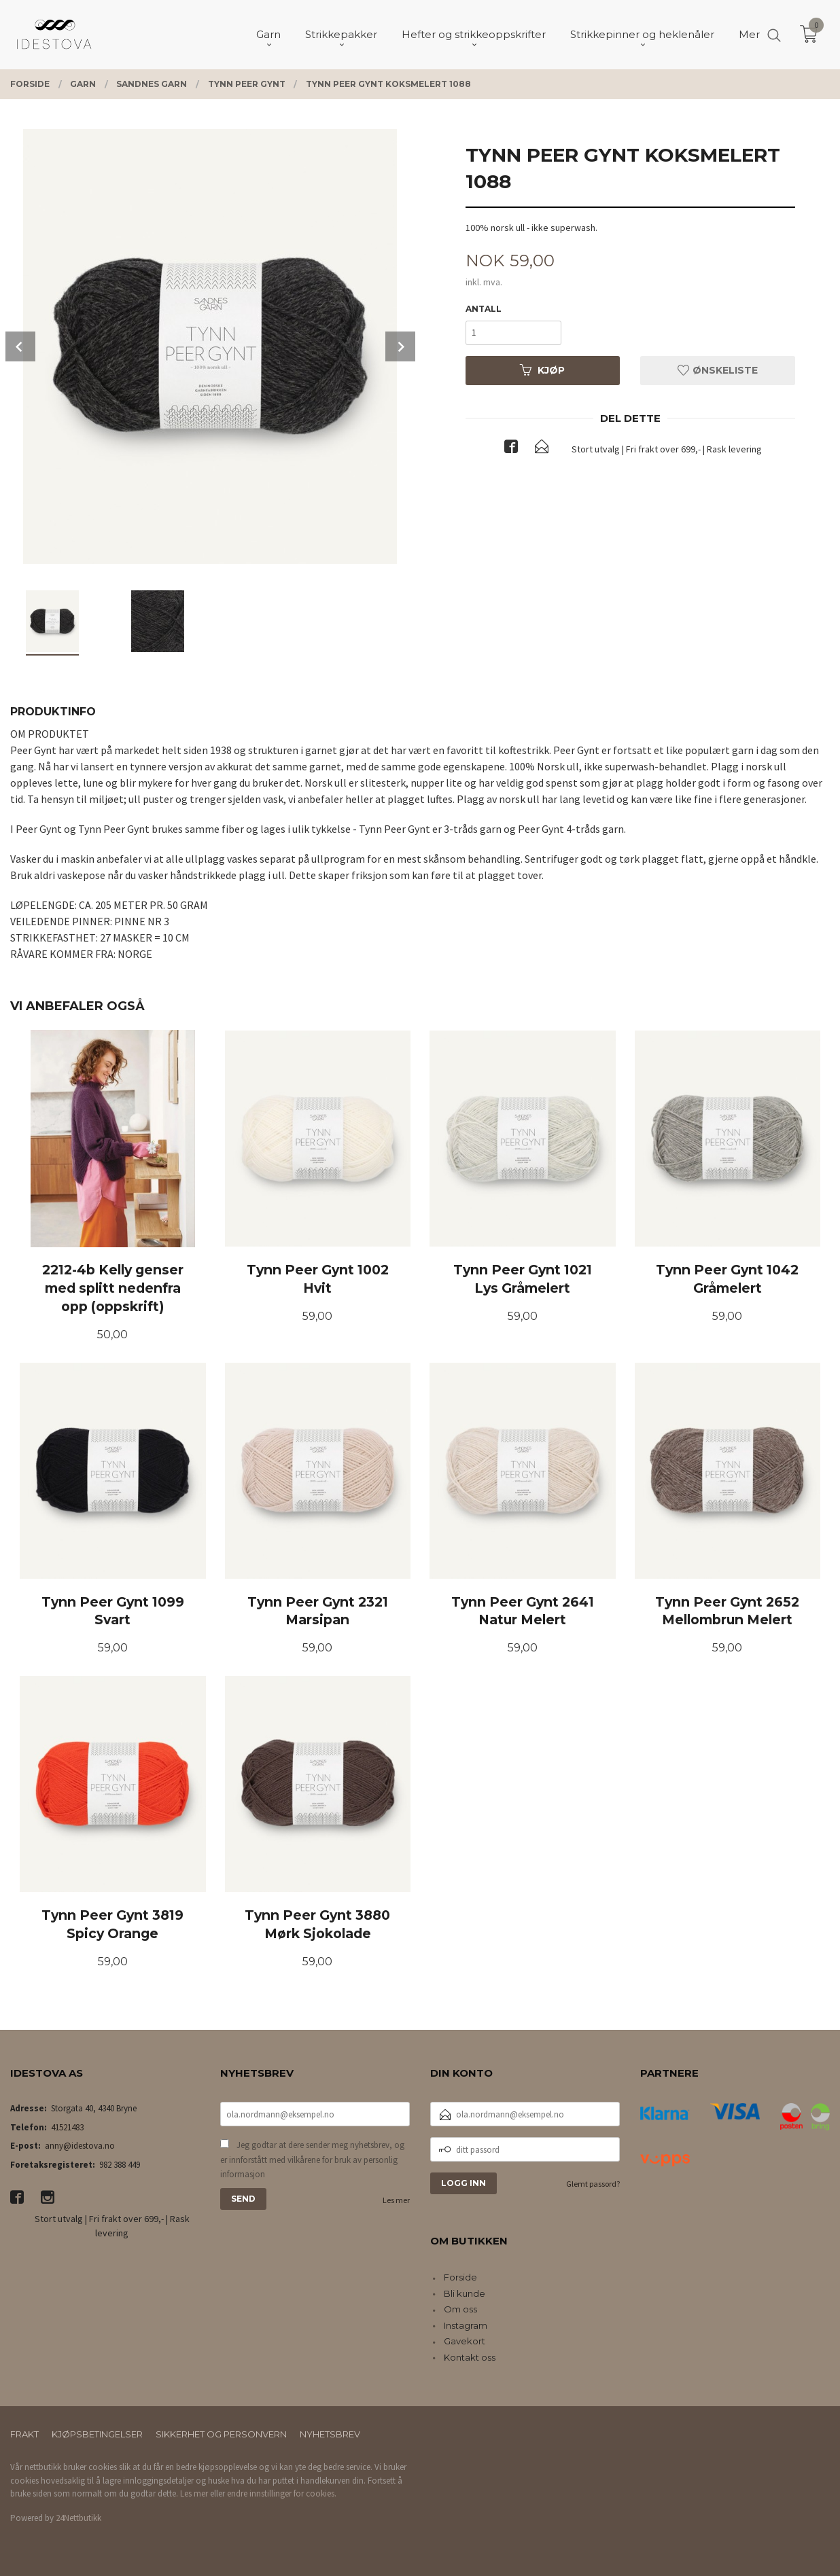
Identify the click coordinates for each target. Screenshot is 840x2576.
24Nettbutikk (78, 2518)
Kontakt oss (469, 2357)
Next (400, 346)
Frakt (24, 2434)
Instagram (465, 2325)
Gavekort (464, 2341)
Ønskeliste (718, 370)
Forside (460, 2277)
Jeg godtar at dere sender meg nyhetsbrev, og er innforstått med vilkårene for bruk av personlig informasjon (312, 2159)
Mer (749, 34)
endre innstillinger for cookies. (281, 2493)
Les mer (396, 2200)
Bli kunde (464, 2293)
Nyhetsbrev (330, 2434)
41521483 (67, 2127)
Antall (484, 309)
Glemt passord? (593, 2184)
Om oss (460, 2309)
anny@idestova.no (80, 2145)
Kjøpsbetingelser (97, 2434)
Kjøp (542, 370)
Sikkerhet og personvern (221, 2434)
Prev (20, 346)
